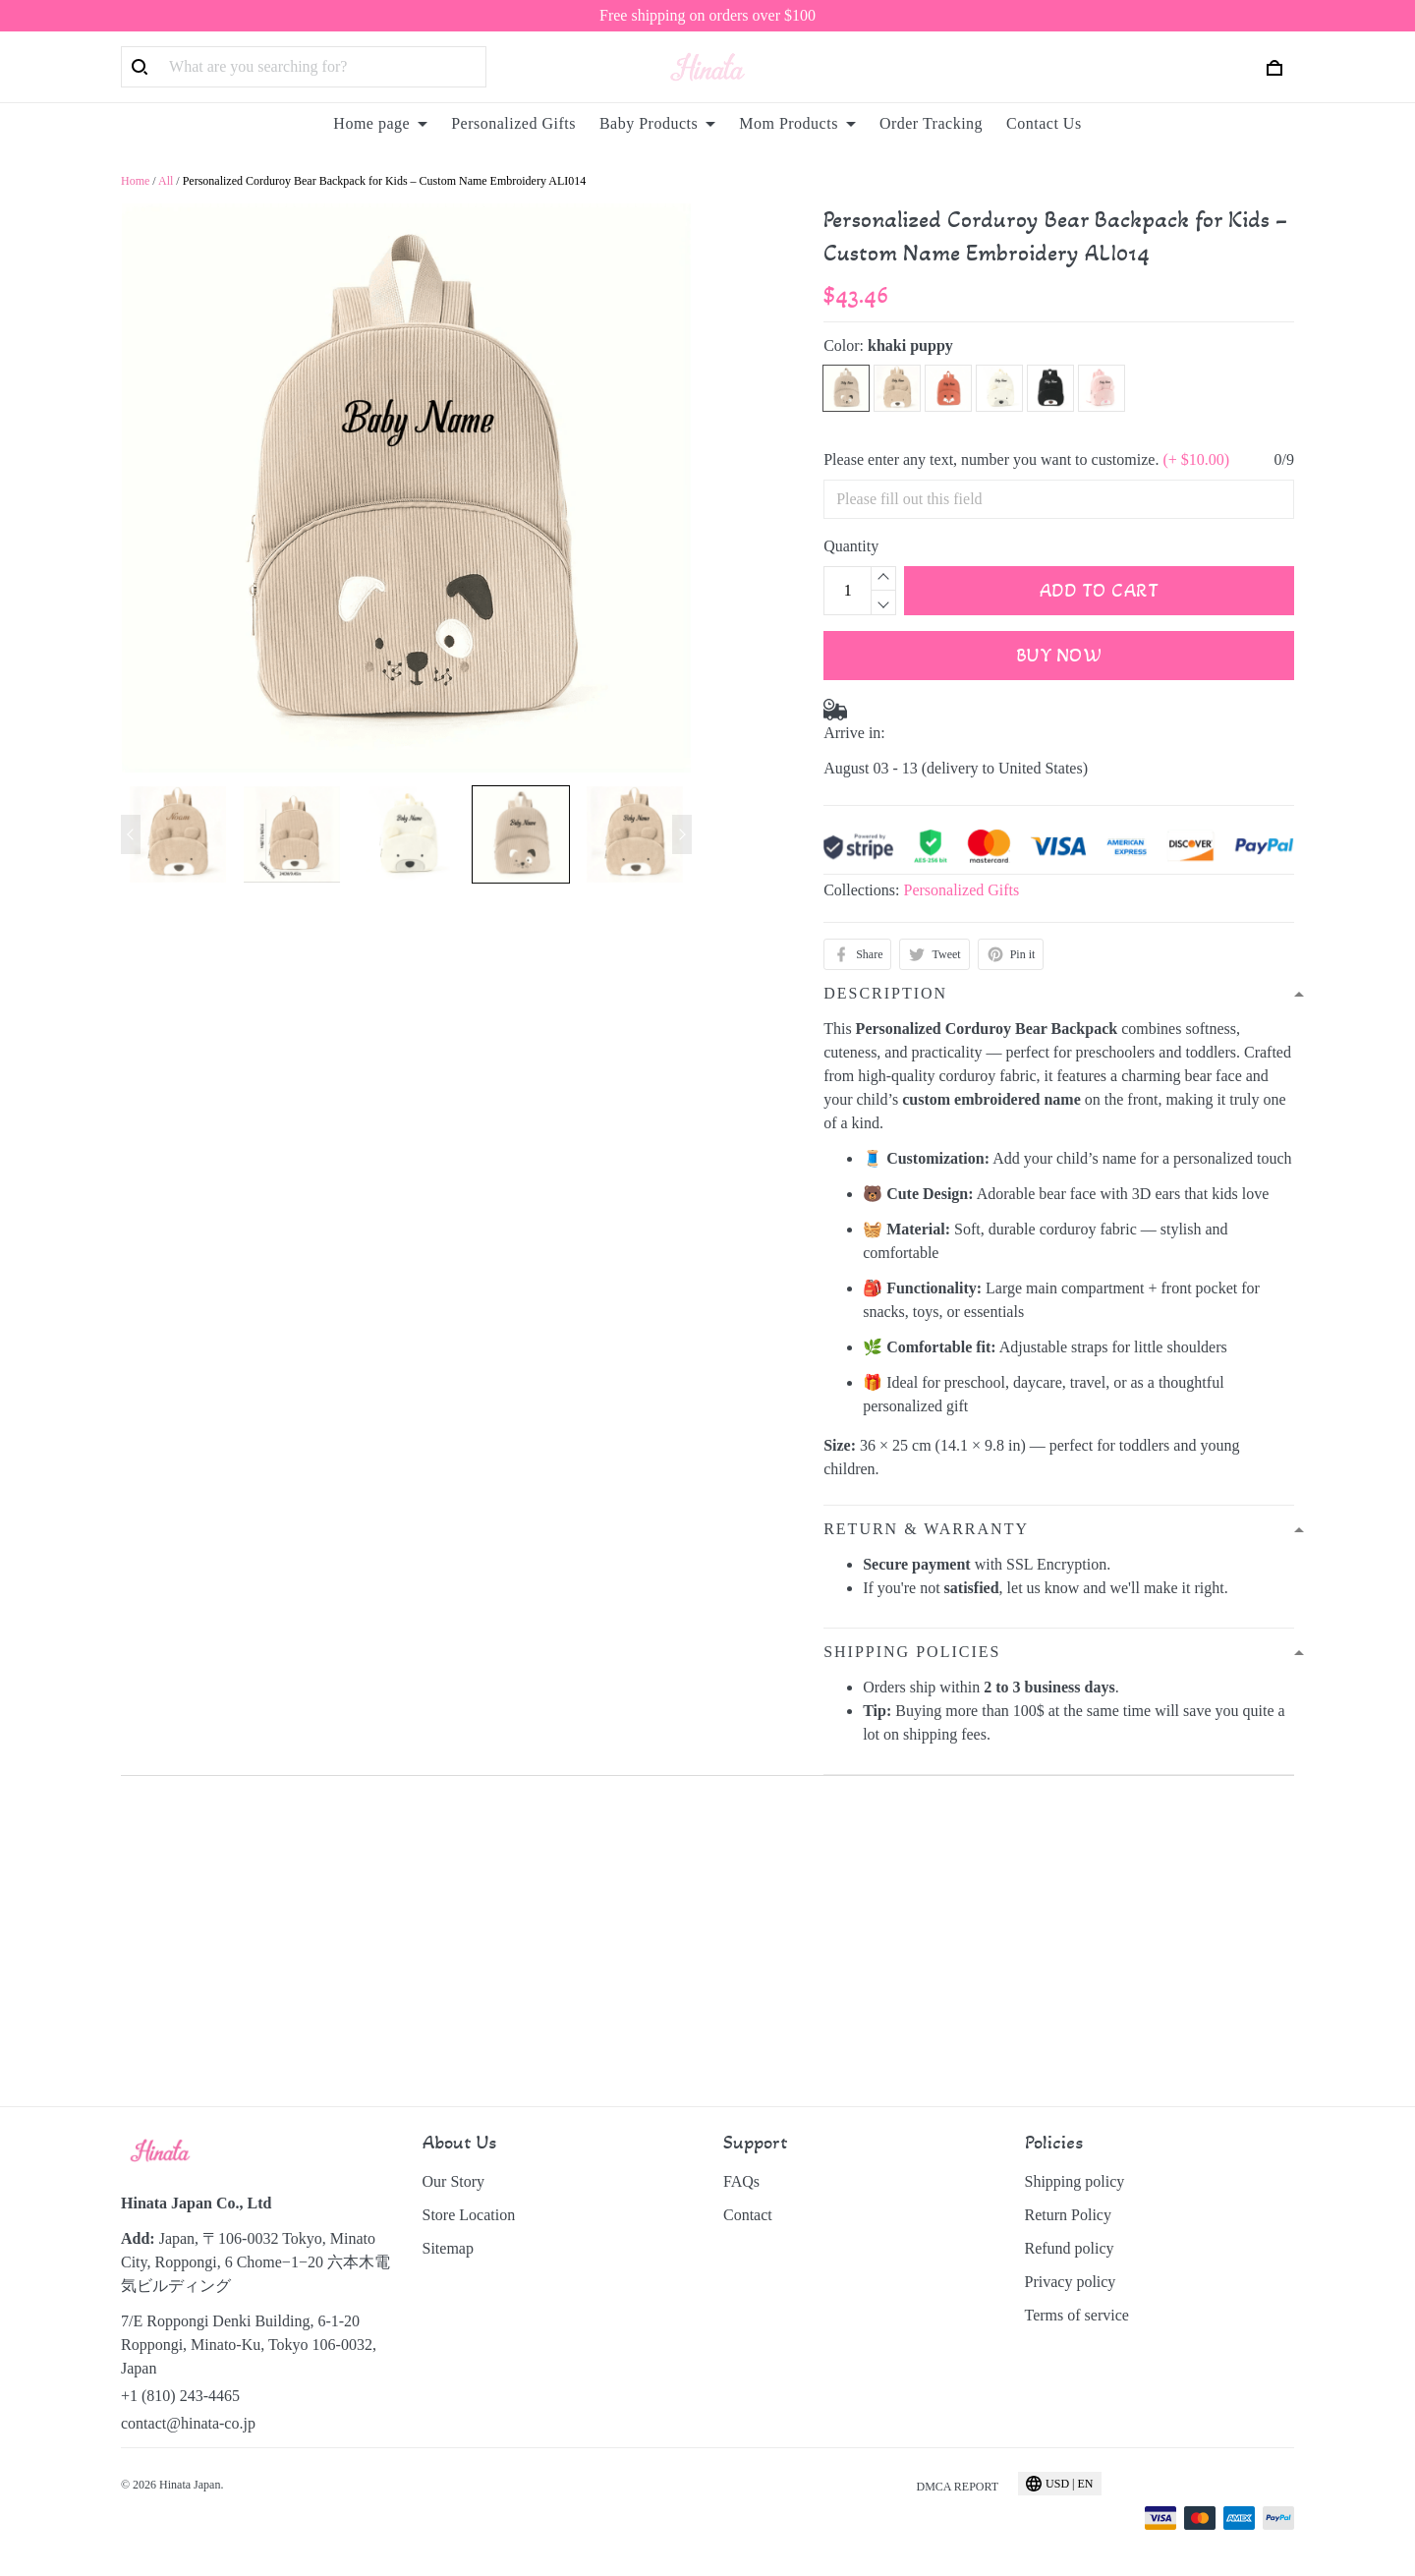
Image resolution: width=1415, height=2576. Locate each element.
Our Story (454, 2181)
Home (135, 181)
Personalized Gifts (513, 123)
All (165, 181)
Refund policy (1069, 2248)
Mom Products (797, 123)
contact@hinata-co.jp (188, 2423)
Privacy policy (1070, 2281)
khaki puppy (910, 345)
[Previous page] (131, 834)
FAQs (741, 2181)
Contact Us (1044, 123)
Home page (380, 123)
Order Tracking (931, 123)
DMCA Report (957, 2486)
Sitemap (448, 2248)
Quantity (850, 546)
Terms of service (1077, 2315)
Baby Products (657, 123)
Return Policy (1068, 2214)
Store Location (469, 2214)
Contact (747, 2214)
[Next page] (682, 834)
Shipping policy (1075, 2181)
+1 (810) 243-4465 (180, 2395)
